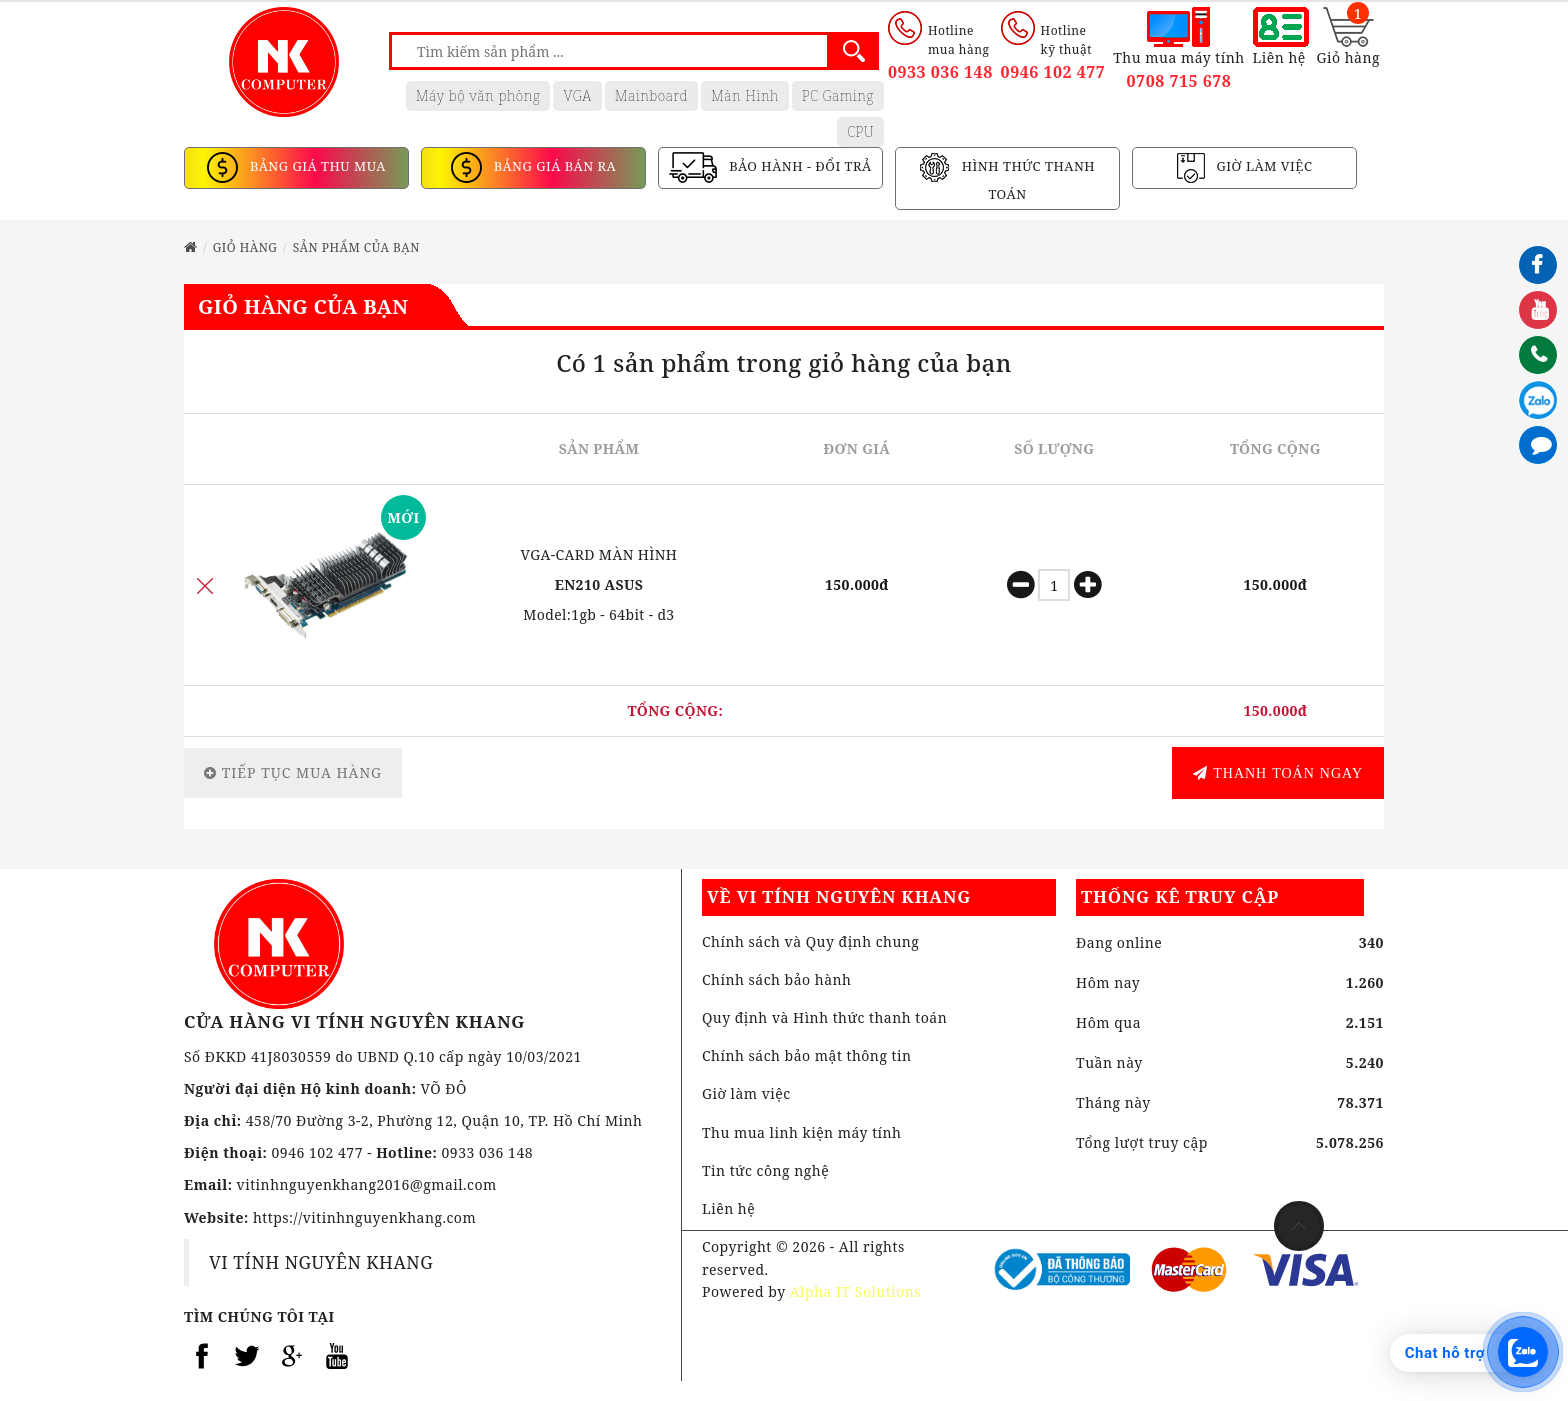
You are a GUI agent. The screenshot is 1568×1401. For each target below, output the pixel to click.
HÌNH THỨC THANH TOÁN (1026, 181)
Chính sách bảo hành (777, 979)
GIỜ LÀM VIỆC (1263, 167)
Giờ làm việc (746, 1093)
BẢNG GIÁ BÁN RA (553, 167)
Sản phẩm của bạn (356, 247)
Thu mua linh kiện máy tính (802, 1132)
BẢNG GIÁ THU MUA (316, 167)
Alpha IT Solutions (855, 1291)
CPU (860, 131)
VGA (577, 95)
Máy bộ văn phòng (478, 95)
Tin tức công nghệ (765, 1170)
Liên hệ (728, 1208)
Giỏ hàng (245, 247)
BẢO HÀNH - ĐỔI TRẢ (798, 167)
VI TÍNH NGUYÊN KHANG (321, 1262)
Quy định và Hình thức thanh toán (824, 1017)
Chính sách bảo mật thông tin (807, 1055)
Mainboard (651, 95)
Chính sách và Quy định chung (810, 941)
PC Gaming (838, 95)
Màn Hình (745, 95)
